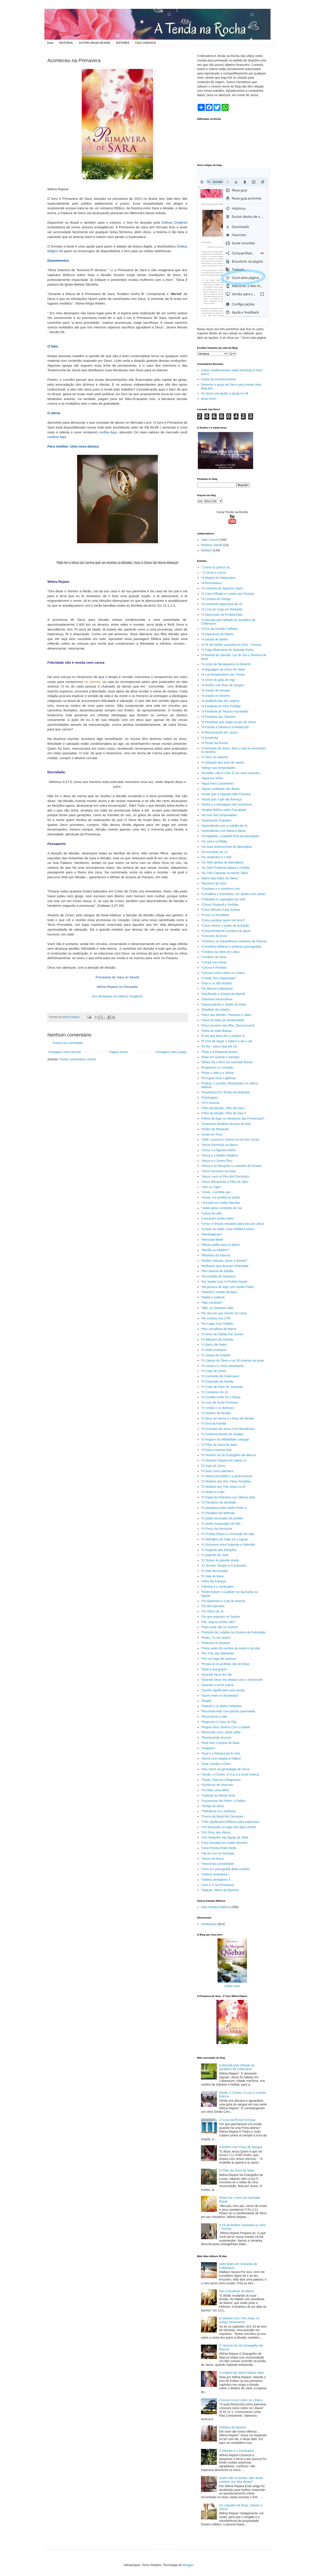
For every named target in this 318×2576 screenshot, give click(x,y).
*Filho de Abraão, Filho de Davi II (223, 1113)
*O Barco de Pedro (214, 1344)
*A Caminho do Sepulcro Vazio (222, 588)
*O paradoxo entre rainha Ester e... (225, 1507)
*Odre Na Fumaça (213, 1581)
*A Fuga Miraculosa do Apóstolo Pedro (227, 650)
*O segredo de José (214, 1555)
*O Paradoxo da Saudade (218, 1502)
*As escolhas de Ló (214, 852)
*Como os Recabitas (215, 915)
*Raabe (206, 1701)
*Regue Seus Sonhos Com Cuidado (225, 1727)
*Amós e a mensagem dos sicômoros (226, 804)
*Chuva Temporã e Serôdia (219, 904)
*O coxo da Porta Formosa (219, 1402)
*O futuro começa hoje (216, 1450)
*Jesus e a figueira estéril (218, 1150)
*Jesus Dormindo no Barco (219, 1145)
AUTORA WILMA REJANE (94, 42)
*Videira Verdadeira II (215, 1879)
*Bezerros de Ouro (214, 883)
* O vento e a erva (213, 572)
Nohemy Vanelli (211, 545)
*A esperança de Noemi (217, 634)
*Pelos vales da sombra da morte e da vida (230, 1648)
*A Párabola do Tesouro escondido (224, 711)
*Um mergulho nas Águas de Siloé (224, 1837)
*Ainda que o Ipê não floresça (221, 799)
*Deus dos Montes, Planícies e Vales (226, 1015)
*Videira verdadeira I (215, 1874)
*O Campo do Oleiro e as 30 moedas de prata (232, 1360)
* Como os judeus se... (216, 567)
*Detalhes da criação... (216, 1009)
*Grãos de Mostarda (215, 1129)
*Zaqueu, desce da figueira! (220, 1890)
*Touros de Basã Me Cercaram (222, 1816)
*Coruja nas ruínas (214, 962)
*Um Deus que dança (215, 1832)
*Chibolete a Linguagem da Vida (223, 899)
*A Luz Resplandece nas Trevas (223, 674)
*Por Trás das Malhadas (217, 1653)
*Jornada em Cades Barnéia (220, 1202)
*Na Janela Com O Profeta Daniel (224, 1281)
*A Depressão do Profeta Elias (221, 614)
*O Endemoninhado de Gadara (222, 1434)
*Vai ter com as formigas (217, 1853)
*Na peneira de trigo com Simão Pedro (227, 1287)
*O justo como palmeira (217, 1471)
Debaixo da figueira (232, 2427)
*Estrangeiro (209, 1097)
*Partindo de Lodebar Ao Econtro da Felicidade (233, 1632)
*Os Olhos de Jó (212, 1611)
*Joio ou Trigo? (211, 1187)
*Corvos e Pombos (214, 967)
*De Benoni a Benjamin (217, 988)
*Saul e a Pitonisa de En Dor (220, 1753)
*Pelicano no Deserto (215, 1643)
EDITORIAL (66, 42)
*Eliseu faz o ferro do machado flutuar (227, 1062)
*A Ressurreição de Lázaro (219, 732)
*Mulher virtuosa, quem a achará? (224, 1260)
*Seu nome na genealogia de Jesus (225, 1769)
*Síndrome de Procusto (217, 1785)
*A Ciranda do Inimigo (216, 599)
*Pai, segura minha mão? (218, 1622)
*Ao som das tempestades (219, 815)
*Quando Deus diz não (216, 1674)
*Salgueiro (208, 1748)
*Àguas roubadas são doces (220, 789)
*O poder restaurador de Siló (220, 1523)
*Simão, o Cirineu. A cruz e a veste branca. (230, 1774)
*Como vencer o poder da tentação (225, 925)
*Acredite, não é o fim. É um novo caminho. (230, 773)
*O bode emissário (213, 1350)
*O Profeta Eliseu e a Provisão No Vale (227, 1534)
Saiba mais (232, 1986)
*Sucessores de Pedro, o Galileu (223, 1800)
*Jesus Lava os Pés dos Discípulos (225, 1176)
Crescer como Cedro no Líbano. (241, 2400)
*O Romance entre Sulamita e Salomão (228, 1544)
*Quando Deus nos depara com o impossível (231, 1679)
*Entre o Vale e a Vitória (217, 1073)
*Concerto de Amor (214, 936)
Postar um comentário (68, 1043)
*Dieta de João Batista (216, 1031)
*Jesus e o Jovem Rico (216, 1160)
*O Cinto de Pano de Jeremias (222, 1387)
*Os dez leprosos (213, 1606)
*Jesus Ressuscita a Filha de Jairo (224, 1181)
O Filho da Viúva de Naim (236, 2170)
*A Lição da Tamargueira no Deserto (226, 664)
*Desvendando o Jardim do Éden (223, 1004)
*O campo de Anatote (215, 1355)
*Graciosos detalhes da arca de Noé (226, 1124)
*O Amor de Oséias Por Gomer (222, 1334)
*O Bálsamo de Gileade (217, 1339)
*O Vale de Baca (212, 1576)
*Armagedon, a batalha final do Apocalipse (230, 836)
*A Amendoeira (211, 583)
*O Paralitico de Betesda (218, 1513)
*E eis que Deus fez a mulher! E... (224, 1036)
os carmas (92, 682)
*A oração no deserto (215, 695)
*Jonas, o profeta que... (217, 1192)
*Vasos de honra (212, 1858)
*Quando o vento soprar (217, 1685)
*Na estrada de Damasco (218, 1276)
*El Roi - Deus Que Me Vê (219, 1046)
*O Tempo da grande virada (220, 1560)
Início (50, 42)
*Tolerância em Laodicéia (218, 1811)
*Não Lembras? (211, 1302)
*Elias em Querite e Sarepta (220, 1057)
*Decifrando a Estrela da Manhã (223, 994)
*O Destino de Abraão (216, 1413)
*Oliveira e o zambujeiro (217, 1586)
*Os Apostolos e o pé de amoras (223, 1601)
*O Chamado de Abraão (217, 1381)
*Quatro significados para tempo (223, 1690)
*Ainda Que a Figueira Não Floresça (226, 794)
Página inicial (118, 1052)
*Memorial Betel (212, 1239)
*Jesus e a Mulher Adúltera (219, 1155)
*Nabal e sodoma (213, 1297)
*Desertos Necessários (216, 999)
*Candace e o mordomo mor (220, 888)
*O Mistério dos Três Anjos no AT (223, 1486)
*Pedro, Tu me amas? (216, 1637)
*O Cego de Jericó (213, 1371)
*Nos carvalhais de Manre (218, 1329)
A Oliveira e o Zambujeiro (236, 2450)
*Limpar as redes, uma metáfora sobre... (228, 1229)
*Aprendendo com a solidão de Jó (224, 825)
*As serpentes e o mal (216, 857)
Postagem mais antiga (171, 1052)
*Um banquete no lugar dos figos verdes (228, 1827)
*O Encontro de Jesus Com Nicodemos (228, 1429)
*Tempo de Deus (212, 1806)
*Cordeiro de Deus (213, 957)
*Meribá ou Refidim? (215, 1250)
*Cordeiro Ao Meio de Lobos (220, 952)
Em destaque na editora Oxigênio (117, 996)
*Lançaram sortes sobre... (218, 1218)
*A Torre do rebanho (214, 757)
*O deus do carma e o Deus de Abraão (227, 1418)
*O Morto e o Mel (212, 1492)
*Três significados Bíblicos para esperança (230, 1821)
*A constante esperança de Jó (221, 604)
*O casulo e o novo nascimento (222, 1366)
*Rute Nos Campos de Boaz (220, 1743)
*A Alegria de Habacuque (218, 577)
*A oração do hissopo (215, 690)
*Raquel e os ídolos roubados (221, 1706)
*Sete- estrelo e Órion (216, 1764)
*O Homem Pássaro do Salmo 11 (224, 1460)
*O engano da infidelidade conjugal (225, 1439)
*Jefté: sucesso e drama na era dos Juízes (230, 1139)
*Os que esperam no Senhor (220, 1616)
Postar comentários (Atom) (77, 1059)
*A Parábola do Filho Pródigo (221, 706)
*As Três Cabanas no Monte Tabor (224, 873)
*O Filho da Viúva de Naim (219, 1444)
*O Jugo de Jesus (213, 1465)
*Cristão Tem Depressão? (218, 978)
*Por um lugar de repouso (218, 1658)
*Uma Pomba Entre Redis (218, 1848)
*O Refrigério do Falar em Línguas (224, 1539)
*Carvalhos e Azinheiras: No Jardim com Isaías (233, 894)
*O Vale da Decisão (214, 1571)
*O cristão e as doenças (217, 1408)
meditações (209, 1924)
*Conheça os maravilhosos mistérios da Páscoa (233, 941)
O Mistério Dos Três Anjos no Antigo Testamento (239, 2320)
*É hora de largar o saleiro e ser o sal (226, 1041)
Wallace (206, 550)
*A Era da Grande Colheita (219, 629)
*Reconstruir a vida (214, 1716)
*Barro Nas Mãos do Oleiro (219, 878)
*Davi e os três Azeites (216, 983)
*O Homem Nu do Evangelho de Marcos (228, 1455)
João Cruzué (209, 539)
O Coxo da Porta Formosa (237, 2120)
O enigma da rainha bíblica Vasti (241, 2372)
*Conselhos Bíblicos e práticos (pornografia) (231, 946)
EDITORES (122, 42)
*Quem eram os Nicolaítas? (220, 1695)
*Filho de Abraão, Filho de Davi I (223, 1108)
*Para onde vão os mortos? (219, 1627)
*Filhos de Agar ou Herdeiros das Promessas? (232, 1118)
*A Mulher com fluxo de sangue (222, 685)
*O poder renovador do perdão (222, 1518)
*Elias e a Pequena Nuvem (219, 1052)
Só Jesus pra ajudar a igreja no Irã (224, 393)
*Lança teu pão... (212, 1213)
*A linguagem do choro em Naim (223, 669)
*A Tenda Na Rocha (214, 743)
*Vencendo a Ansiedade (217, 1863)
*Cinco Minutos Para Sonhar (220, 909)
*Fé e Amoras (210, 1103)
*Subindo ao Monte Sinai (218, 1795)
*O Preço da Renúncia (216, 1528)
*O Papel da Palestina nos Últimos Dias (228, 1497)
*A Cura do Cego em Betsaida (221, 609)
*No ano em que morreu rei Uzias (224, 1313)
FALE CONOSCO (145, 42)
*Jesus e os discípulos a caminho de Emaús (231, 1166)
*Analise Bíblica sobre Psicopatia (223, 810)
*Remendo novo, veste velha (220, 1732)
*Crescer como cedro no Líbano (223, 973)
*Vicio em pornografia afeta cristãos (225, 1869)
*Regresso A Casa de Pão (219, 1722)
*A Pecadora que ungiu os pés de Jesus (228, 722)
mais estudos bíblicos (216, 1907)
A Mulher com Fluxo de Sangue (240, 2147)
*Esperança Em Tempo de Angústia (225, 1092)
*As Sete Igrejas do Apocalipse (222, 862)
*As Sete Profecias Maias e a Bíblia (225, 867)
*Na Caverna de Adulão (217, 1271)
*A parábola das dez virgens (220, 701)
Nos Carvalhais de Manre (236, 2291)
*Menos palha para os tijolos (220, 1244)
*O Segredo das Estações (219, 1550)
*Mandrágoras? (211, 1234)
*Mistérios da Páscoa (215, 1255)
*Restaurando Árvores (216, 1737)
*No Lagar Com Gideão (217, 1323)
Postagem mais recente (65, 1052)
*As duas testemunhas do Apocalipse (226, 846)
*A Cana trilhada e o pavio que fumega (227, 593)
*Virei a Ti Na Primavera (217, 1885)
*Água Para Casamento (217, 783)
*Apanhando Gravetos (216, 820)
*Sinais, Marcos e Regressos (221, 1779)
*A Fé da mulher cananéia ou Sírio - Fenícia (231, 644)
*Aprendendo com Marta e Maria (223, 831)
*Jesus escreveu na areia (218, 1171)
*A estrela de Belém (214, 639)
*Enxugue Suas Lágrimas (218, 1078)
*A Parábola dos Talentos (218, 716)
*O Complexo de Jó (214, 1392)
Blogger (188, 2565)
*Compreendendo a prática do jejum (225, 931)
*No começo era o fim (216, 1318)
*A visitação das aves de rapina (222, 762)
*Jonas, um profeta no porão (220, 1197)
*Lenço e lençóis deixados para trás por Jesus (232, 1223)
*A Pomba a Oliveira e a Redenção (225, 727)
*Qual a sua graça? (214, 1669)
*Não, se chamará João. (217, 1308)
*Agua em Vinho (212, 778)
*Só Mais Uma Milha (215, 1790)
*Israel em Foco (212, 1134)
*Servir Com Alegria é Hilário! (221, 1758)
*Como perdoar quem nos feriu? (223, 920)
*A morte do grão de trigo (218, 680)
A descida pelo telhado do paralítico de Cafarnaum (237, 2067)
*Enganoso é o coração (217, 1067)
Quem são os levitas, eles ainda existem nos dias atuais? (241, 2479)
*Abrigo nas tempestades (218, 768)
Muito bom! (208, 398)
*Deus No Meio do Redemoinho (222, 1020)
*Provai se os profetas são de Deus (225, 1664)
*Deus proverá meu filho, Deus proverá (227, 1025)
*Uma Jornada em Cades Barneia (224, 1842)
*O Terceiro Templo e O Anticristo (223, 1565)
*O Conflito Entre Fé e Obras (220, 1397)
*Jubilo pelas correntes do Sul (221, 1208)
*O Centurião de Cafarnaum (220, 1376)
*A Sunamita (209, 737)
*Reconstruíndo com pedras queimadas (228, 1711)
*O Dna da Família (213, 1423)
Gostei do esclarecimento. (219, 379)
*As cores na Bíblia (214, 841)
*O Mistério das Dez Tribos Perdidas (226, 1481)
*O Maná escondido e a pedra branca (226, 1476)
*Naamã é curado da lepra (219, 1292)
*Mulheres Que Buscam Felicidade (225, 1266)
